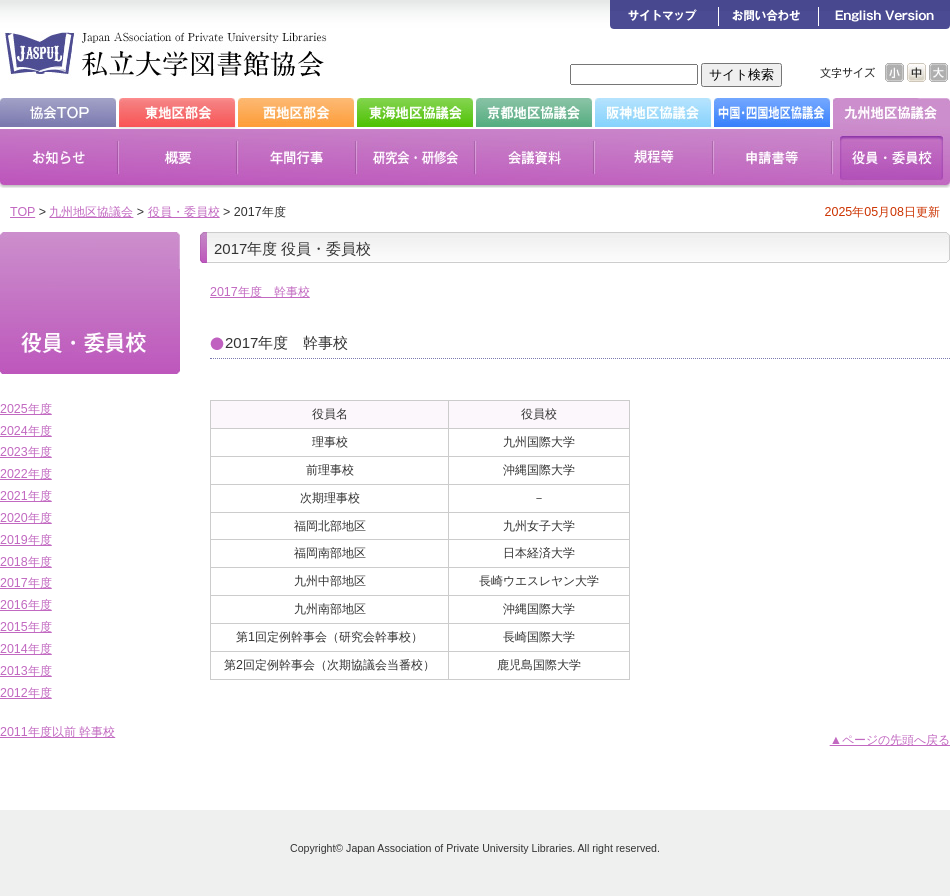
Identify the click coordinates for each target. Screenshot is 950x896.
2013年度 (26, 671)
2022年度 (26, 474)
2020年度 (26, 518)
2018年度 (26, 562)
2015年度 (26, 627)
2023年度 (26, 452)
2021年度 (26, 496)
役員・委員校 (184, 212)
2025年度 (26, 409)
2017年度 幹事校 (260, 292)
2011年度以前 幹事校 (57, 732)
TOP (22, 212)
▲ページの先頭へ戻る (890, 740)
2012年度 (26, 693)
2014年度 (26, 649)
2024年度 (26, 431)
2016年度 (26, 605)
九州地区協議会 (91, 212)
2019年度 (26, 540)
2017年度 (26, 583)
